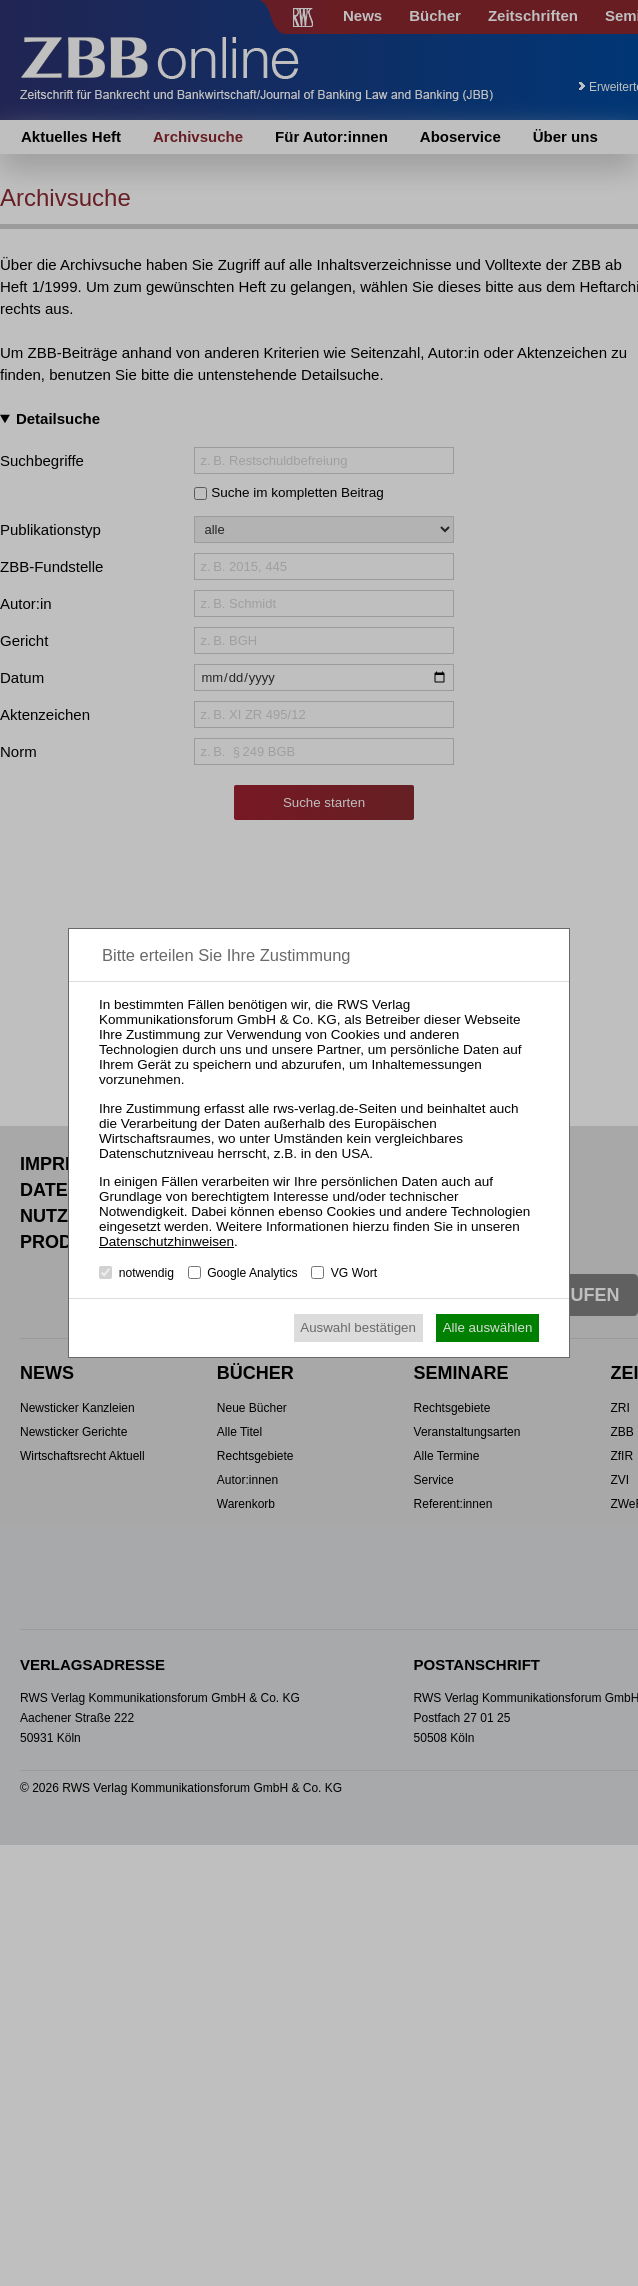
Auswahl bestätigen (358, 1327)
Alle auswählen (488, 1327)
